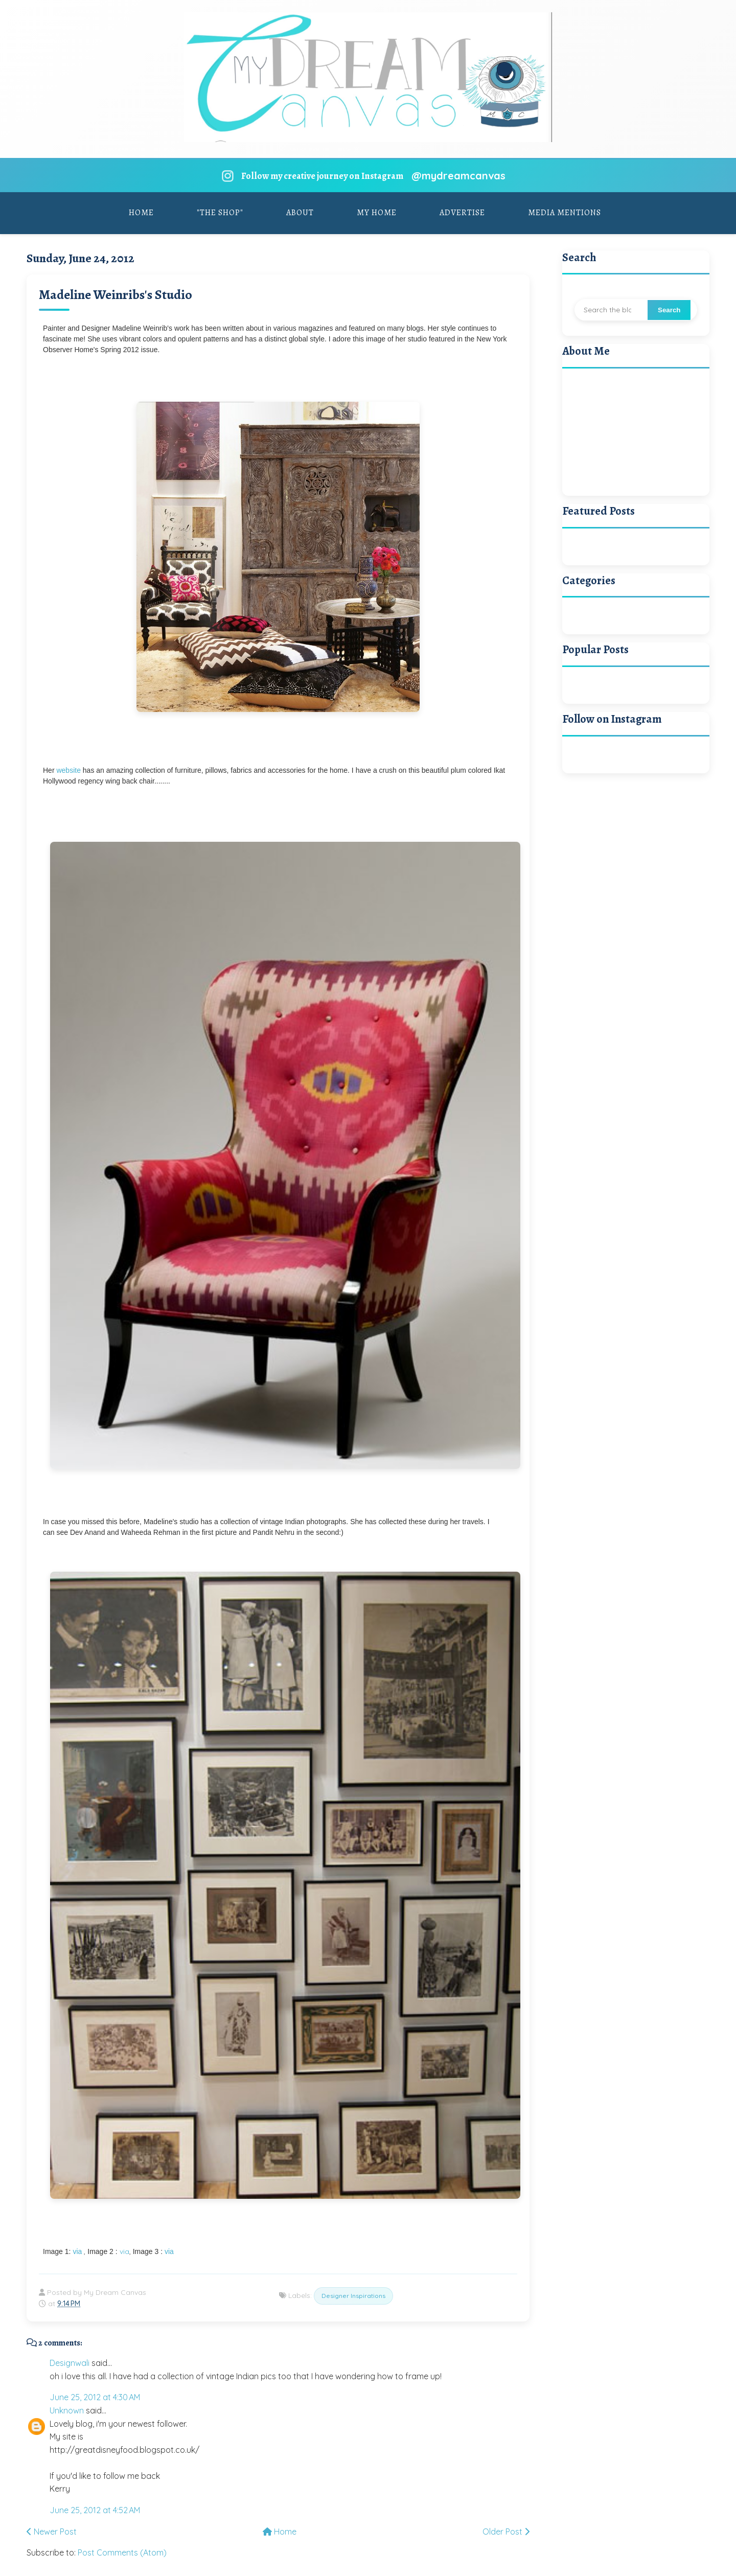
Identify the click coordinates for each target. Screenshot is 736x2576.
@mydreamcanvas (458, 175)
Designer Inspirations (353, 2295)
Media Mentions (564, 212)
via (77, 2251)
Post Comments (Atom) (122, 2552)
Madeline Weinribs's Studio (115, 295)
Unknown (67, 2410)
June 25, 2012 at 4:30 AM (95, 2397)
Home (141, 212)
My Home (377, 212)
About (300, 212)
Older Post (506, 2531)
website (68, 770)
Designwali (69, 2363)
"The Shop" (220, 212)
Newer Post (52, 2531)
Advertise (462, 212)
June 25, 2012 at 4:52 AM (95, 2510)
